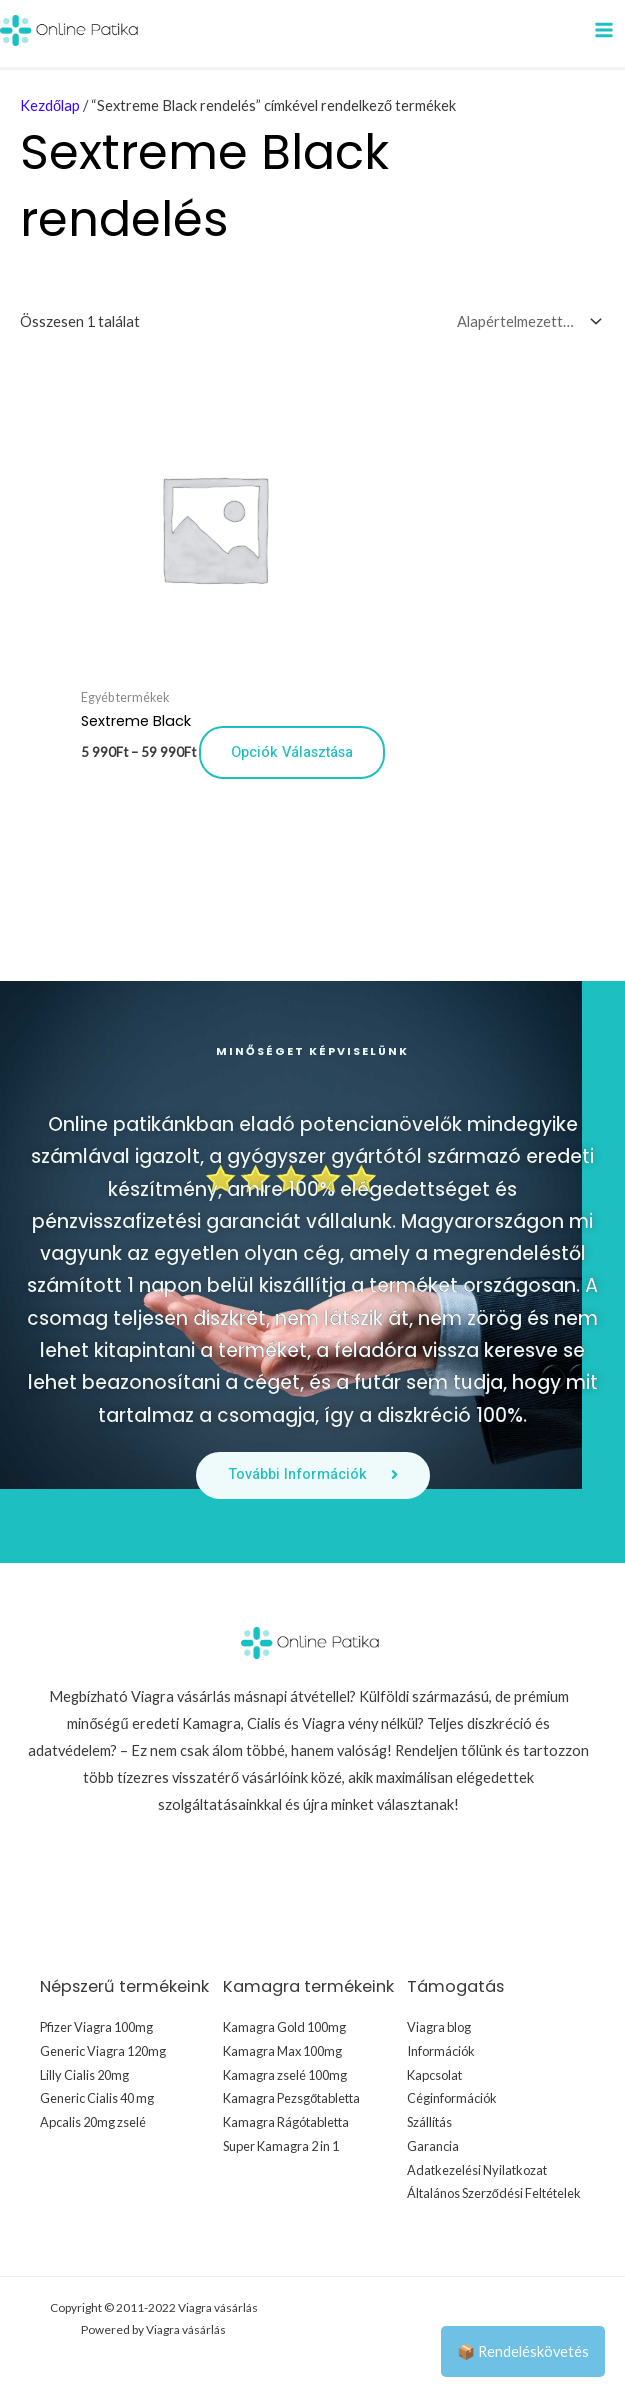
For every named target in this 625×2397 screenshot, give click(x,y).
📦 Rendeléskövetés (523, 2351)
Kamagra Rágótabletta (286, 2122)
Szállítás (429, 2122)
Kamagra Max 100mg (282, 2051)
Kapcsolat (434, 2075)
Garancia (433, 2146)
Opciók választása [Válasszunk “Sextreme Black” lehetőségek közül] (292, 751)
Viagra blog (439, 2027)
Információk (441, 2051)
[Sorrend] (525, 320)
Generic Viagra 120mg (103, 2051)
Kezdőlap (50, 105)
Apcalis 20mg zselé (93, 2122)
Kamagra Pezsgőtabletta (291, 2098)
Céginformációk (452, 2098)
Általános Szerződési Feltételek (494, 2193)
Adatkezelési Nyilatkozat (477, 2170)
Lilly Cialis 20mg (84, 2075)
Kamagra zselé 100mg (285, 2075)
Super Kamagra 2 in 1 (281, 2146)
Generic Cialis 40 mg (97, 2098)
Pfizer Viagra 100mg (96, 2027)
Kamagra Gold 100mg (284, 2027)
